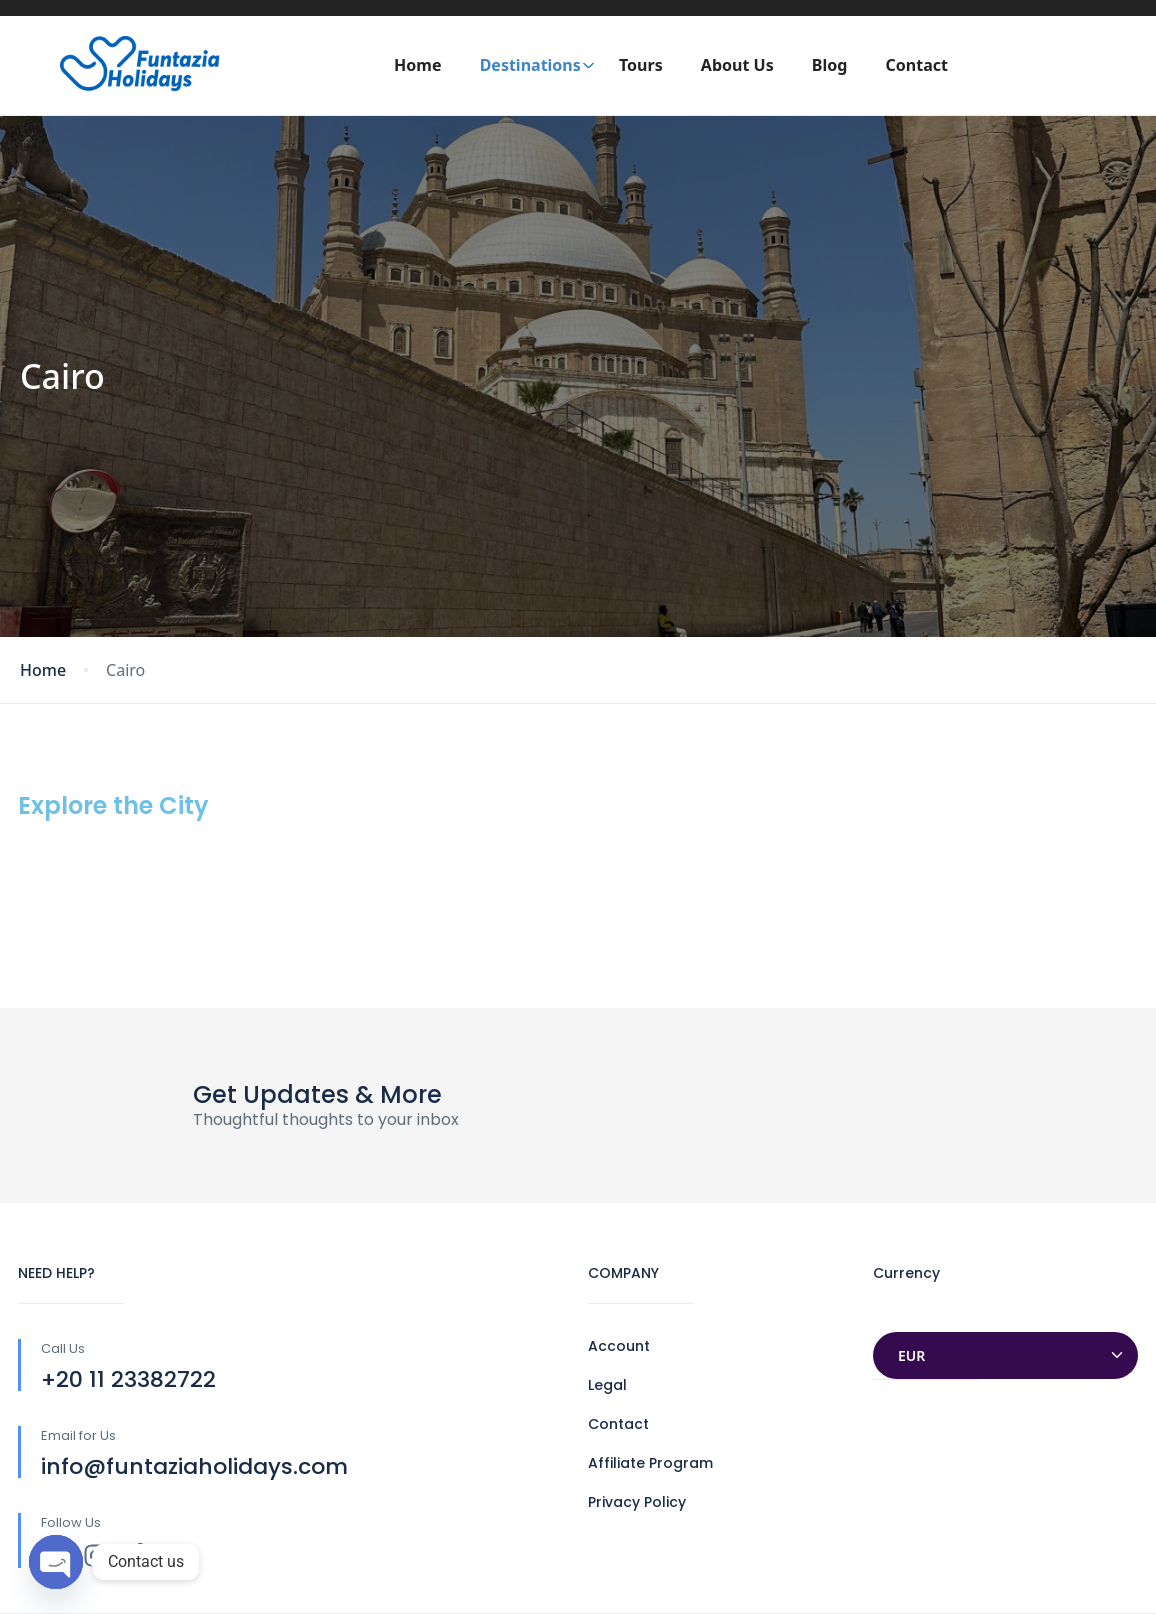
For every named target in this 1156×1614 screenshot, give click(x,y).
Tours (641, 65)
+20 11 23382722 (128, 1379)
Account (619, 1346)
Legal (607, 1385)
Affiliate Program (650, 1463)
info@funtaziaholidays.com (194, 1466)
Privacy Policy (637, 1502)
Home (417, 65)
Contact (917, 65)
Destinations (537, 65)
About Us (737, 65)
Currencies (913, 1312)
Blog (830, 65)
